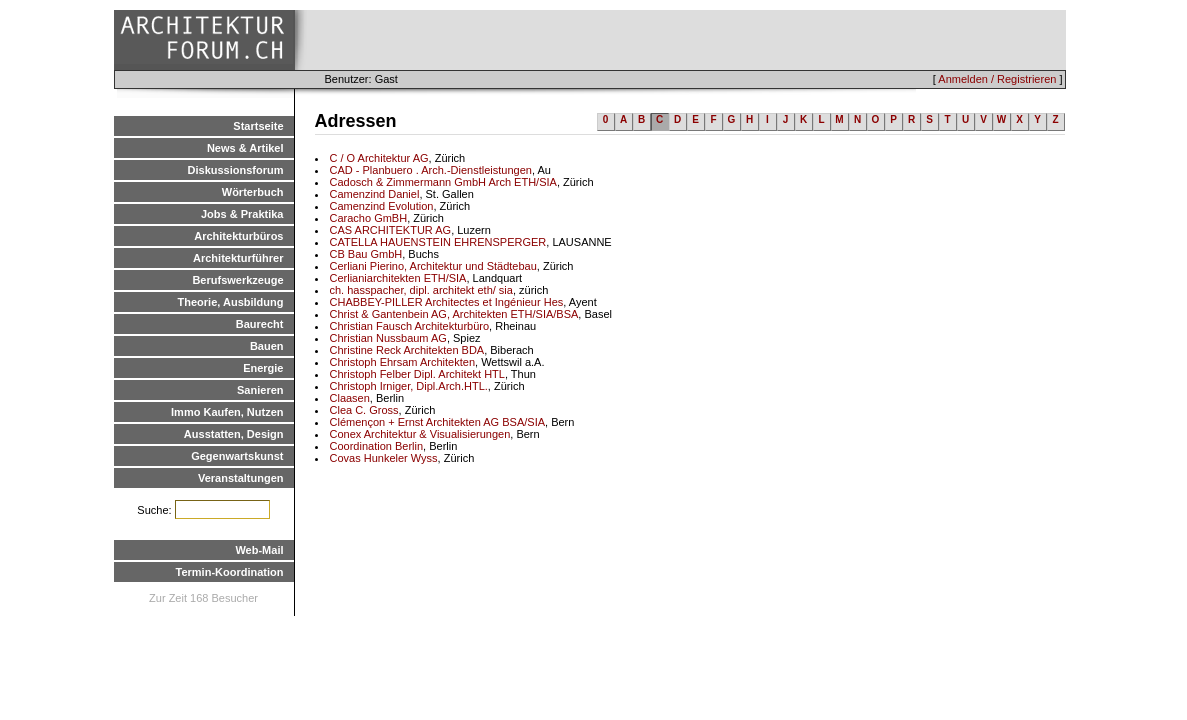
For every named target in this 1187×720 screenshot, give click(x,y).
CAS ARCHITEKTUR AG (391, 230)
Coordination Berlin (377, 446)
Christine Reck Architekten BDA (407, 350)
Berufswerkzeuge (237, 280)
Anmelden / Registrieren (997, 79)
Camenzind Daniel (375, 194)
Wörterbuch (253, 192)
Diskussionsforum (236, 170)
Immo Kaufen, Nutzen (227, 412)
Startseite (258, 126)
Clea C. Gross (364, 410)
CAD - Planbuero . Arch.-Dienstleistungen (431, 170)
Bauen (267, 346)
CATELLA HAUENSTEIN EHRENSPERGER (438, 242)
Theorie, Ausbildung (231, 302)
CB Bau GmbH (366, 254)
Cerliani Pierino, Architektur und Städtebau (433, 266)
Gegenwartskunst (237, 456)
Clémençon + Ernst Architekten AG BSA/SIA (438, 422)
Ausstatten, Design (234, 434)
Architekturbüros (238, 236)
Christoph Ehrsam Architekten (403, 362)
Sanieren (260, 390)
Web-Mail (259, 550)
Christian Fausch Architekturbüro (410, 326)
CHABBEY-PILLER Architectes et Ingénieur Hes (447, 302)
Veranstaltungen (241, 478)
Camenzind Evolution (382, 206)
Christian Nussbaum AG (388, 338)
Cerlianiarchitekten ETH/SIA (398, 278)
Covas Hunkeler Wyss (384, 458)
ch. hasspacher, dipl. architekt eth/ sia (421, 290)
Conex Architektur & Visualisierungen (420, 434)
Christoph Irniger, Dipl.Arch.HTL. (409, 386)
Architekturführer (238, 258)
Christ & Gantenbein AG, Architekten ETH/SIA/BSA (454, 314)
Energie (263, 368)
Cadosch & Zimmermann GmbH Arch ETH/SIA (443, 182)
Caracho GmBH (369, 218)
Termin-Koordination (230, 572)
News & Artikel (245, 148)
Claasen (350, 398)
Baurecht (260, 324)
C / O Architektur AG (379, 158)
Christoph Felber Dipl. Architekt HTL (417, 374)
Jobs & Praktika (242, 214)
